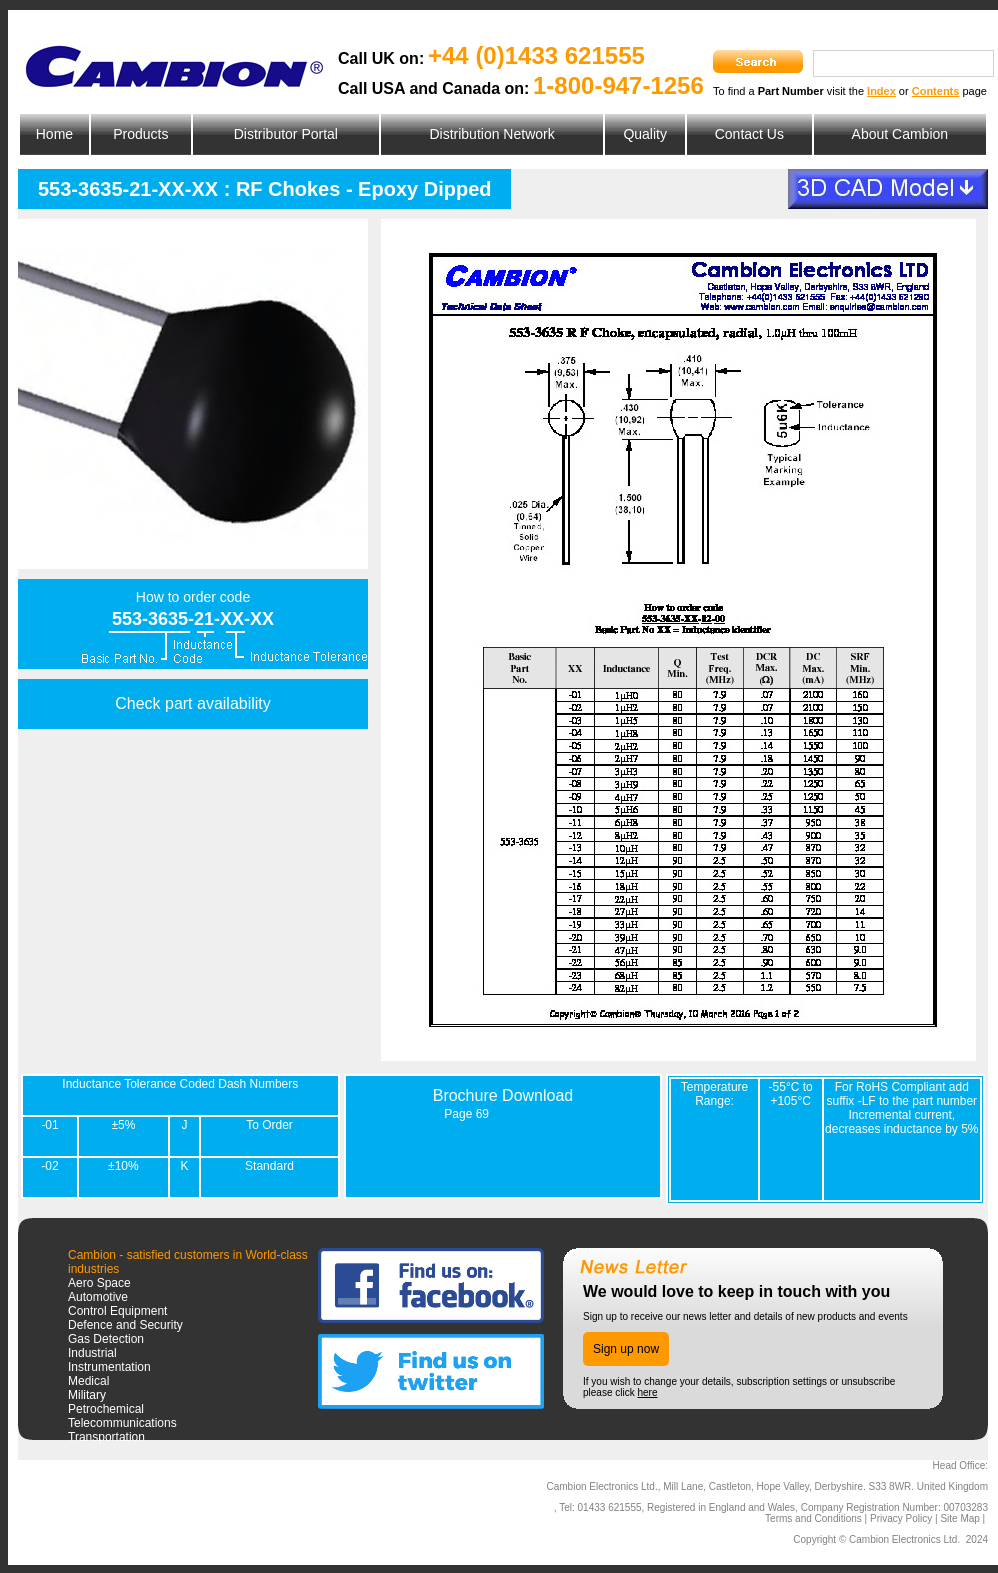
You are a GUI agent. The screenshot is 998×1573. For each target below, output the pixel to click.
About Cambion (900, 134)
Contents (936, 91)
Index (881, 91)
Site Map (959, 1518)
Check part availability (193, 703)
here (647, 1392)
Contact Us (749, 134)
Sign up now (626, 1349)
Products (140, 134)
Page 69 (466, 1114)
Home (54, 134)
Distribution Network (491, 134)
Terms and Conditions (813, 1518)
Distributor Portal (286, 134)
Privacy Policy (901, 1518)
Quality (645, 134)
